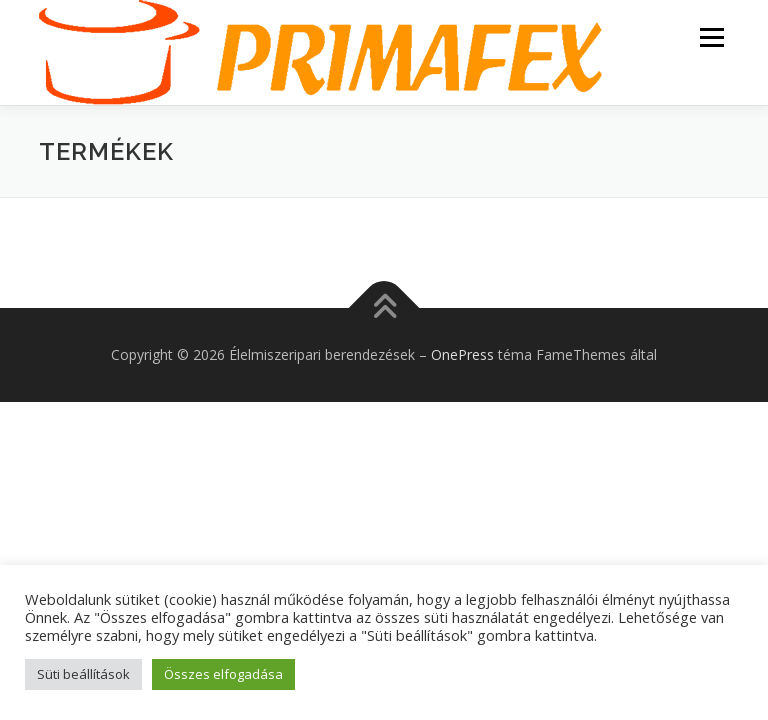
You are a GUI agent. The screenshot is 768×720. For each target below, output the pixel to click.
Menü (711, 37)
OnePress (462, 354)
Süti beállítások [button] (83, 674)
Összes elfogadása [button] (223, 674)
